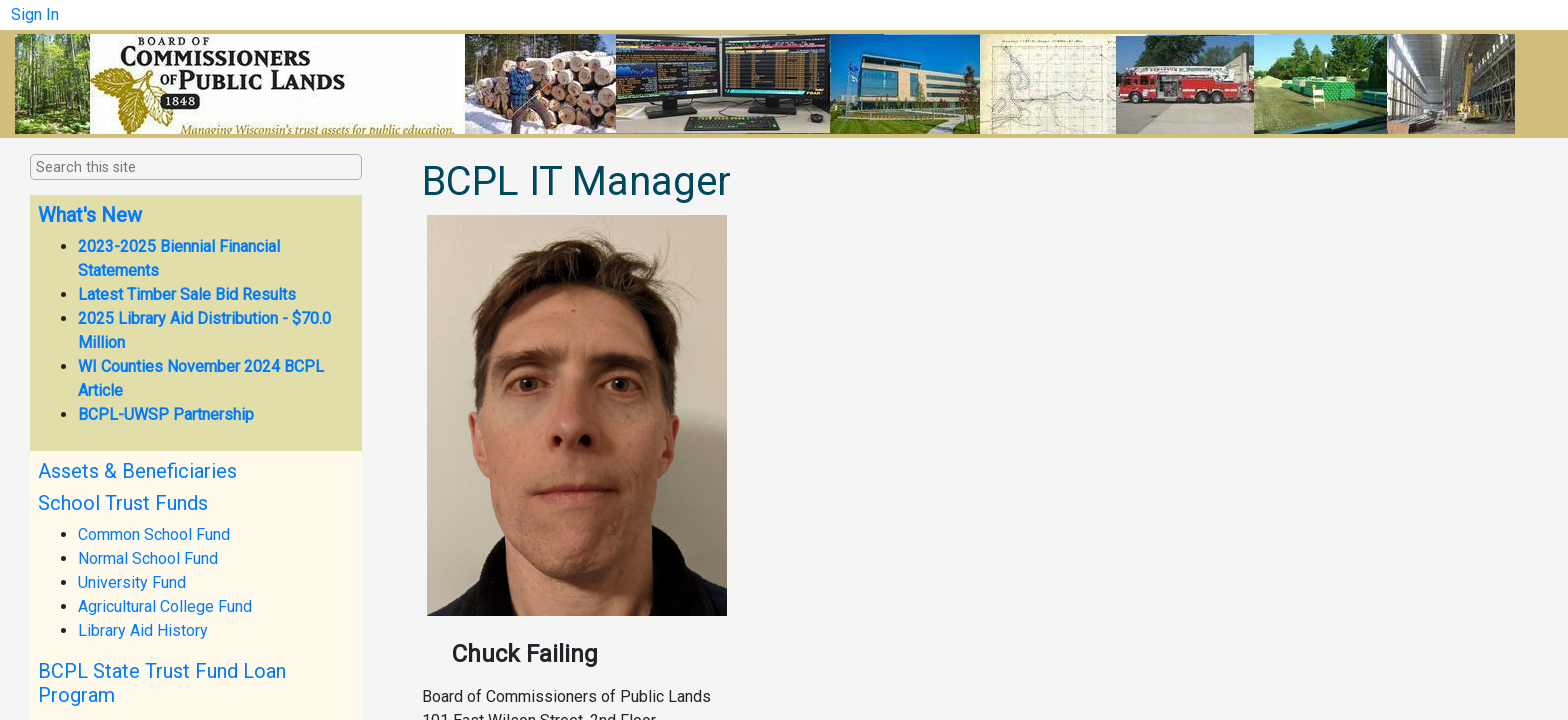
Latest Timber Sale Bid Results (187, 294)
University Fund (132, 582)
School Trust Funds (123, 503)
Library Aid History (143, 630)
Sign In (35, 14)
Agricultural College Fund (165, 606)
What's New (90, 215)
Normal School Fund (148, 558)
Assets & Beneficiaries (137, 471)
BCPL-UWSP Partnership (166, 414)
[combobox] (136, 168)
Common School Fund (154, 534)
